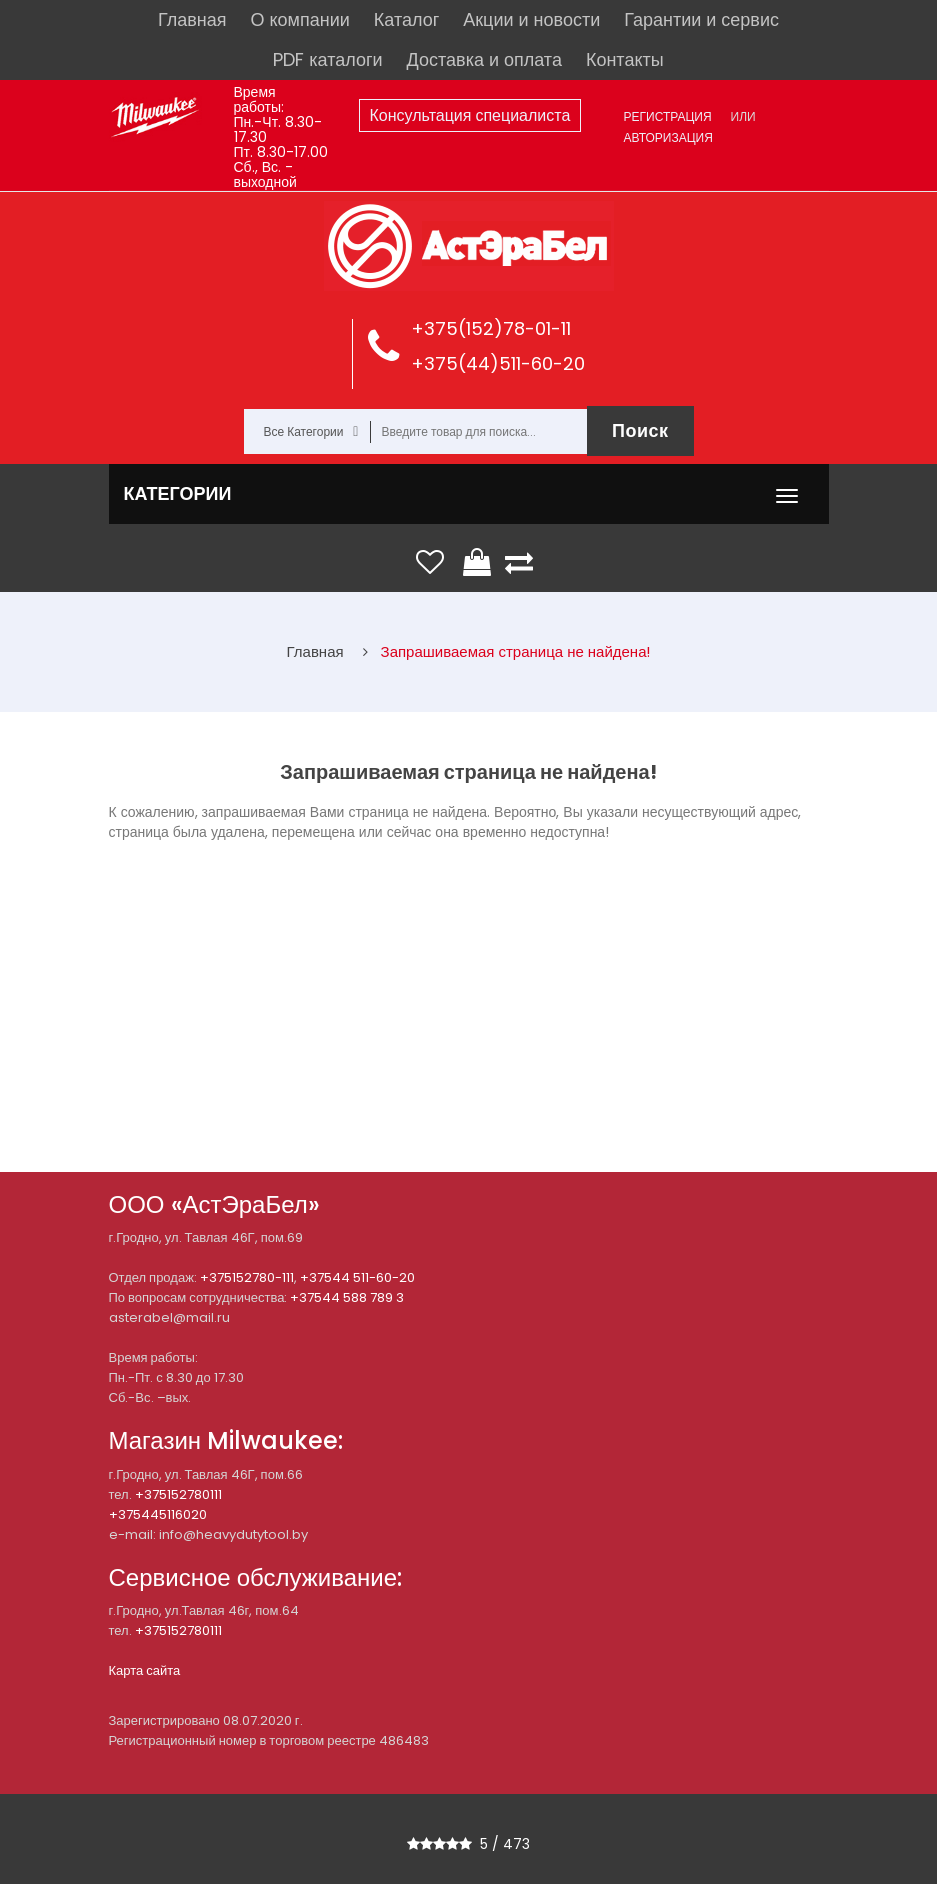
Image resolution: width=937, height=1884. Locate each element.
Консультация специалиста (470, 115)
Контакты (625, 59)
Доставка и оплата (484, 59)
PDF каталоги (327, 59)
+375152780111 (178, 1494)
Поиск (640, 430)
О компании (300, 19)
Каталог (406, 19)
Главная (192, 19)
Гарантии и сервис (701, 19)
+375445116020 (158, 1514)
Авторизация (668, 137)
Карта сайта (145, 1670)
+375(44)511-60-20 (498, 363)
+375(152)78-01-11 (491, 328)
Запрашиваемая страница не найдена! (516, 651)
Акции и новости (531, 19)
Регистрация (668, 116)
